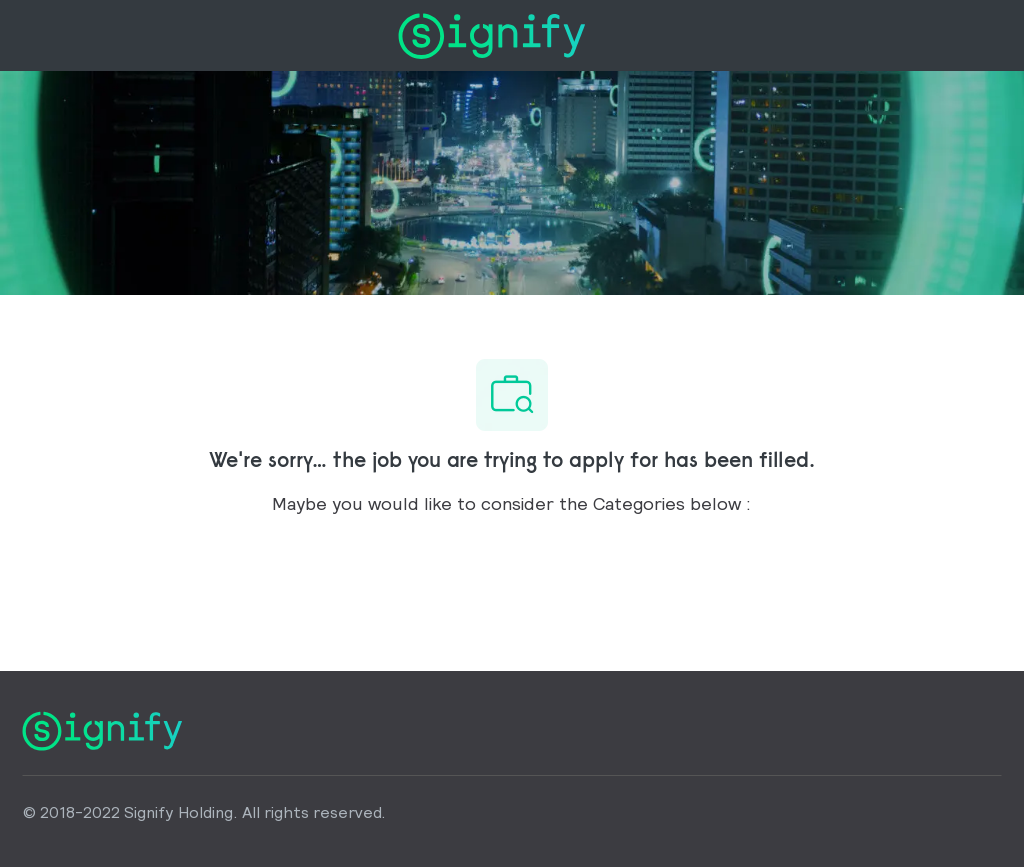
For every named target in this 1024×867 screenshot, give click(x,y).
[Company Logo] (491, 33)
